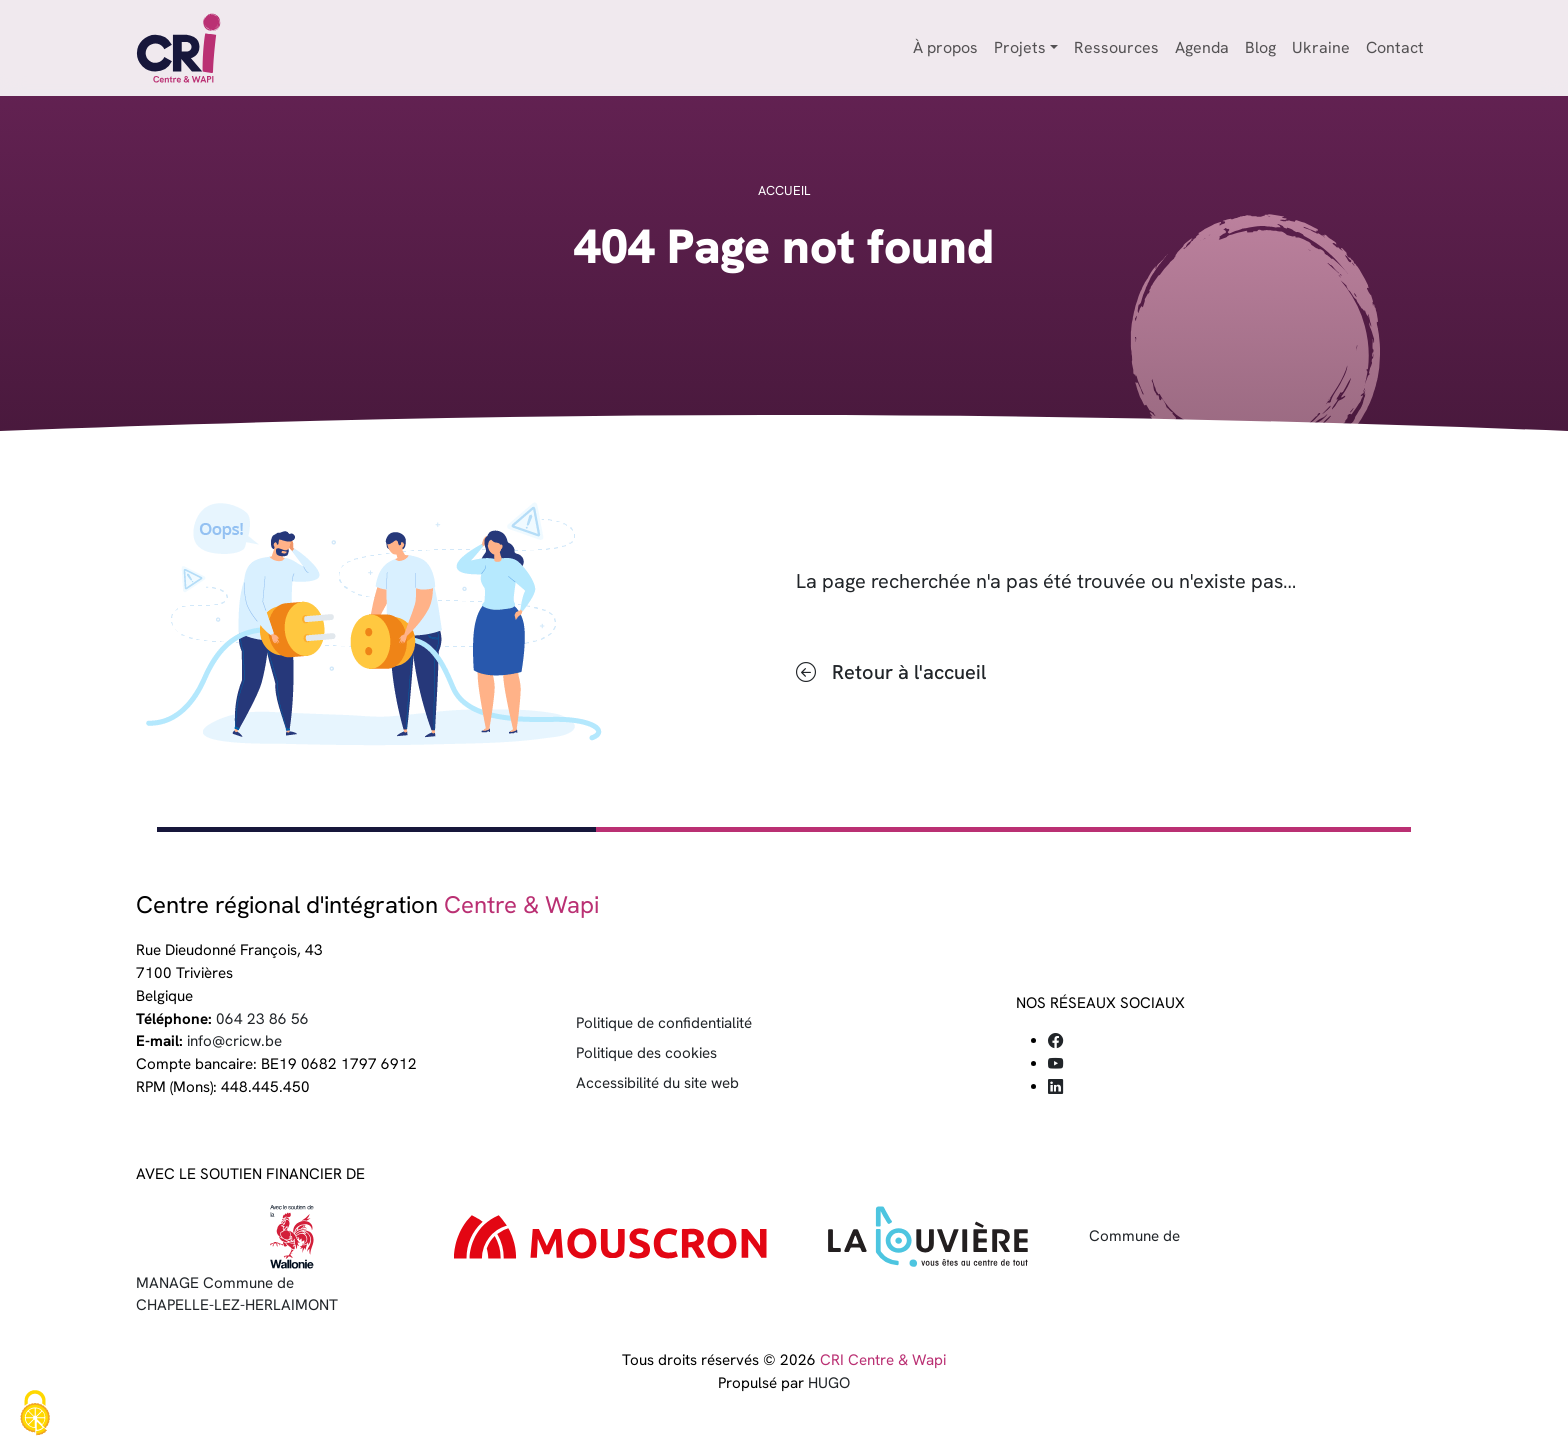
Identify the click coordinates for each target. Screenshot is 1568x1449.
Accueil (784, 190)
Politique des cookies (646, 1053)
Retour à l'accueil (909, 672)
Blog (1260, 47)
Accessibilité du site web (657, 1083)
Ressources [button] (1116, 47)
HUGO (829, 1383)
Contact (1395, 47)
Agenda (1202, 47)
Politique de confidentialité (664, 1023)
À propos (945, 47)
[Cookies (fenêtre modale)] (35, 1414)
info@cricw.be (234, 1041)
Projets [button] (1020, 47)
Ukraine (1321, 47)
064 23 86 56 (262, 1019)
